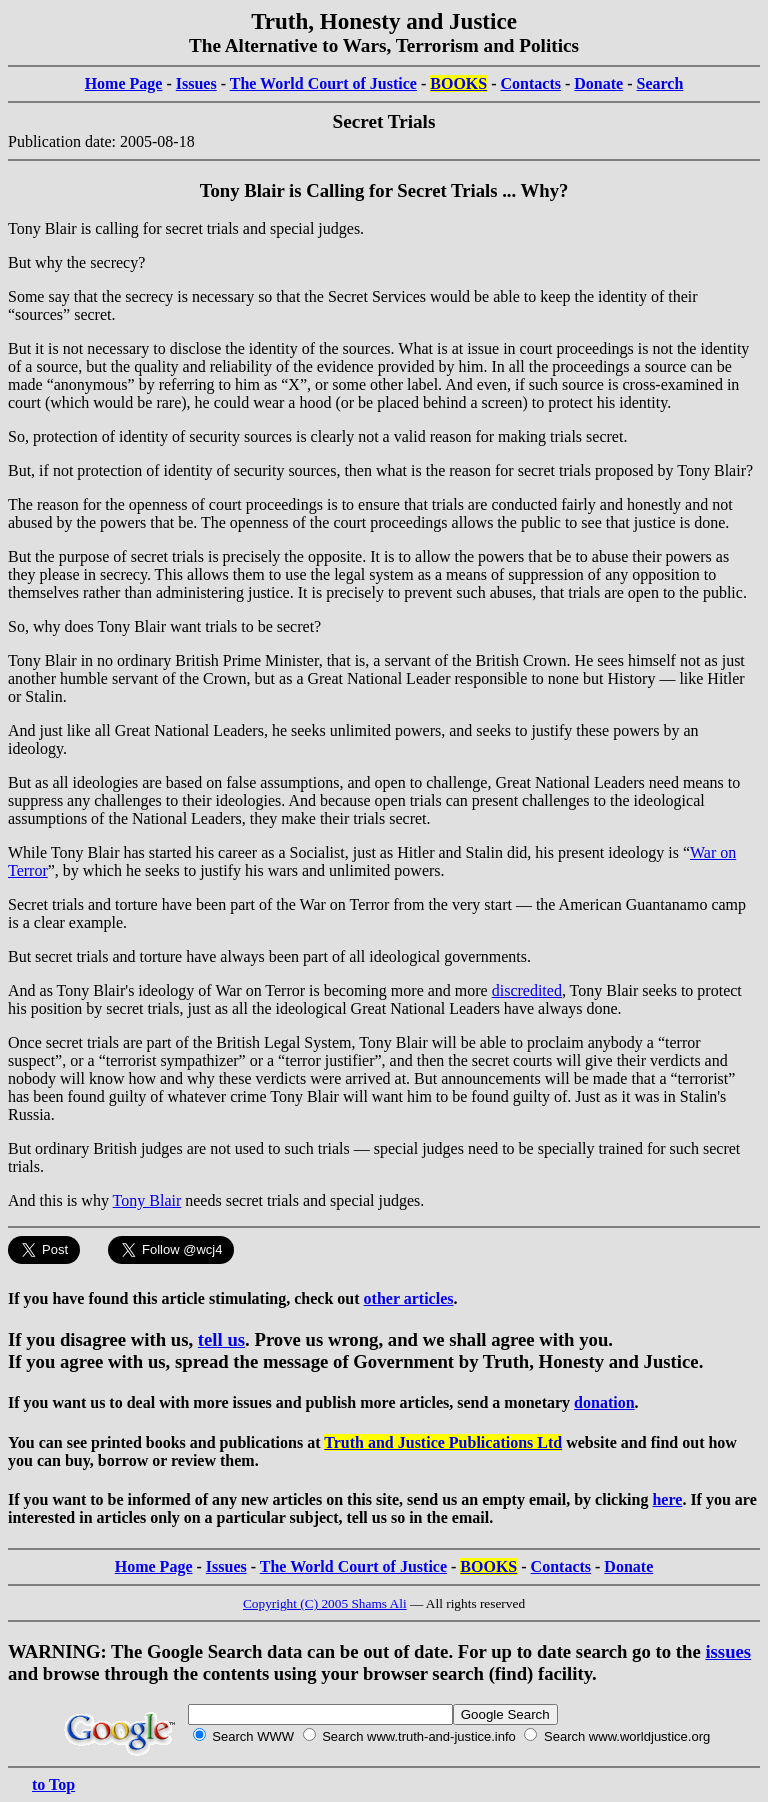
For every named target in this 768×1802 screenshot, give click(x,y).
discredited (527, 990)
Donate (598, 83)
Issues (196, 83)
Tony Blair (147, 1200)
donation (604, 1402)
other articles (409, 1298)
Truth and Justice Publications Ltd (443, 1442)
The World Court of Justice (323, 83)
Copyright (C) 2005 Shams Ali (325, 1603)
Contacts (531, 83)
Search (660, 83)
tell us (221, 1339)
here (667, 1499)
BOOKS (458, 83)
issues (728, 1651)
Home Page (124, 83)
